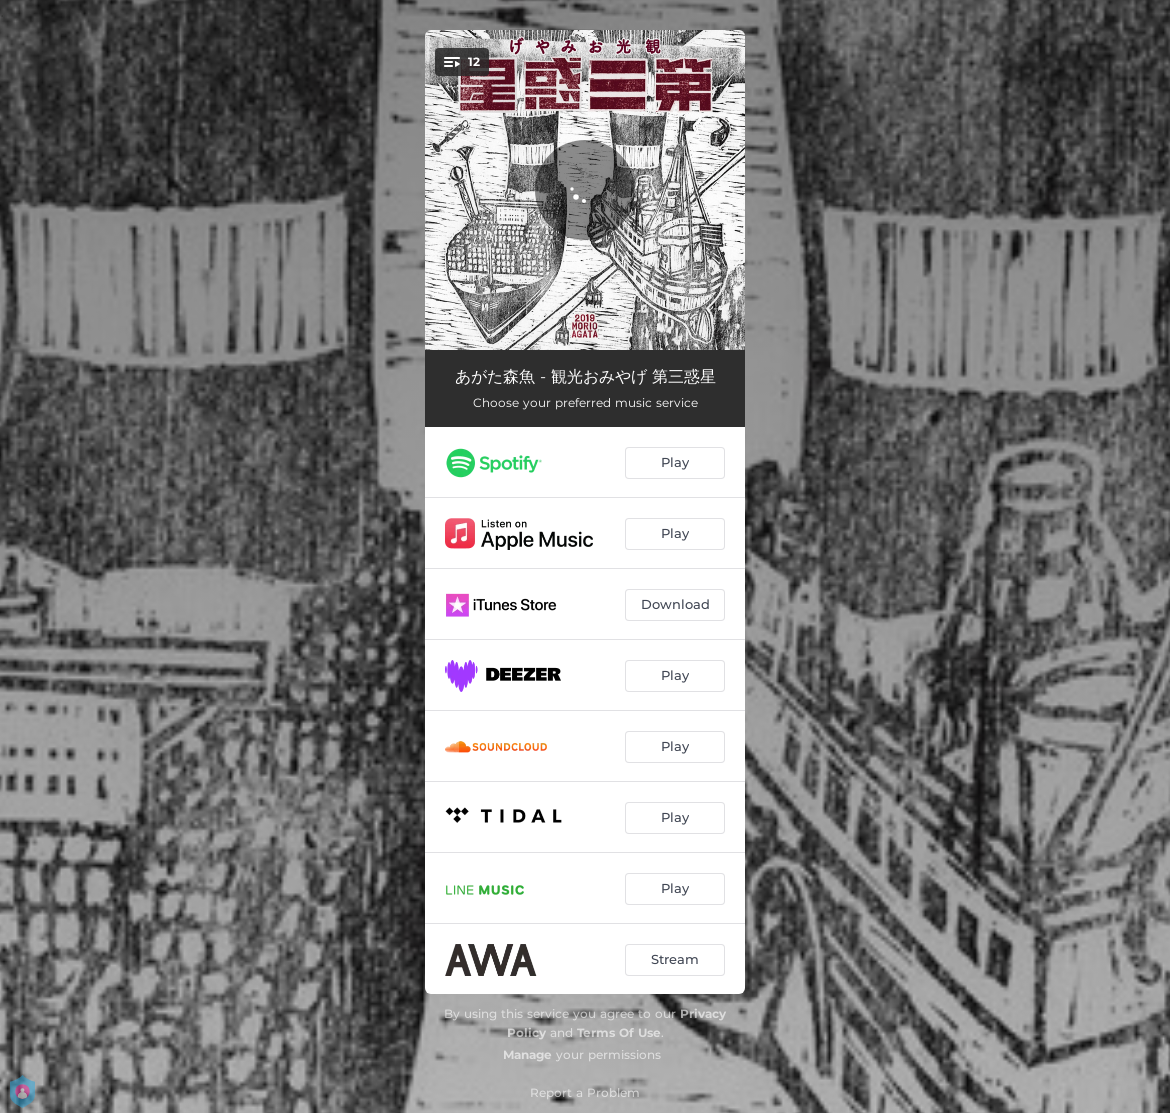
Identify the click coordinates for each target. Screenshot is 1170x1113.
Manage (527, 1054)
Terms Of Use (619, 1032)
